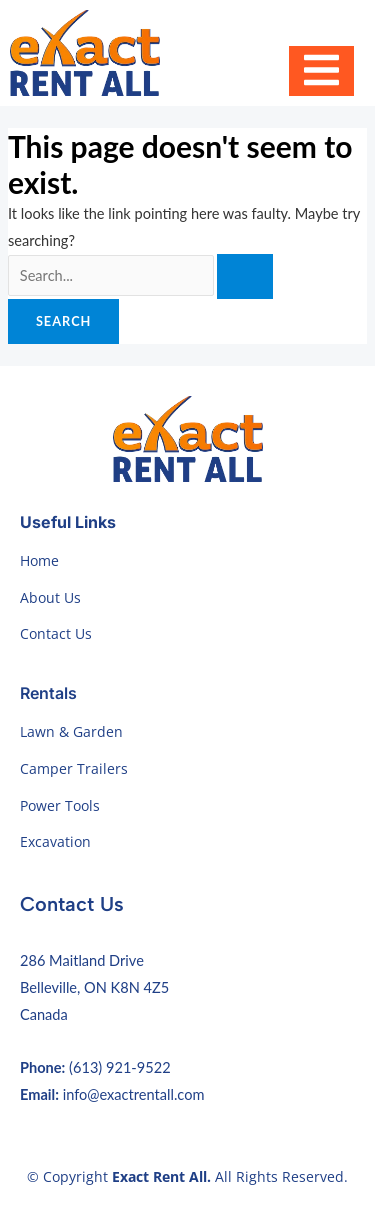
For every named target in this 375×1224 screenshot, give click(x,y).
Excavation (55, 841)
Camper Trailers (74, 768)
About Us (50, 597)
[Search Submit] (245, 276)
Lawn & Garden (71, 731)
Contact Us (56, 633)
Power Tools (60, 805)
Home (39, 560)
